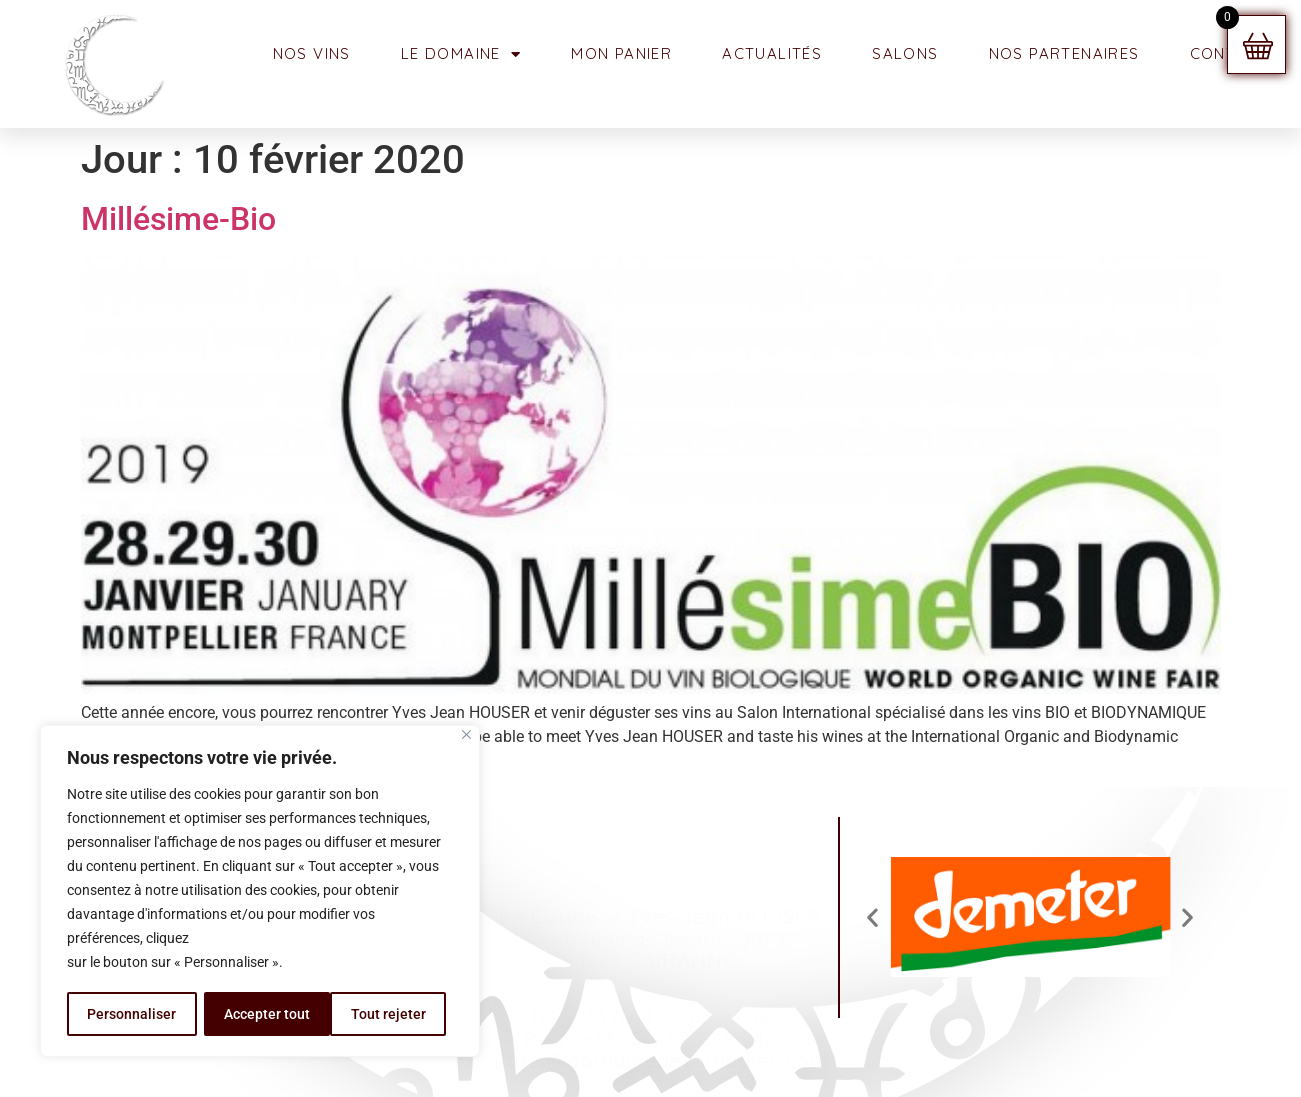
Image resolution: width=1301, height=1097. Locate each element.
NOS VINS (312, 53)
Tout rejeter (261, 1014)
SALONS (905, 53)
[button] (872, 917)
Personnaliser (131, 1014)
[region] (260, 892)
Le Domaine (461, 54)
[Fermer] (466, 736)
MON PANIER (621, 53)
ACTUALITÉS (772, 53)
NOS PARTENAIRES (1064, 53)
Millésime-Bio (178, 219)
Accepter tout (390, 1014)
